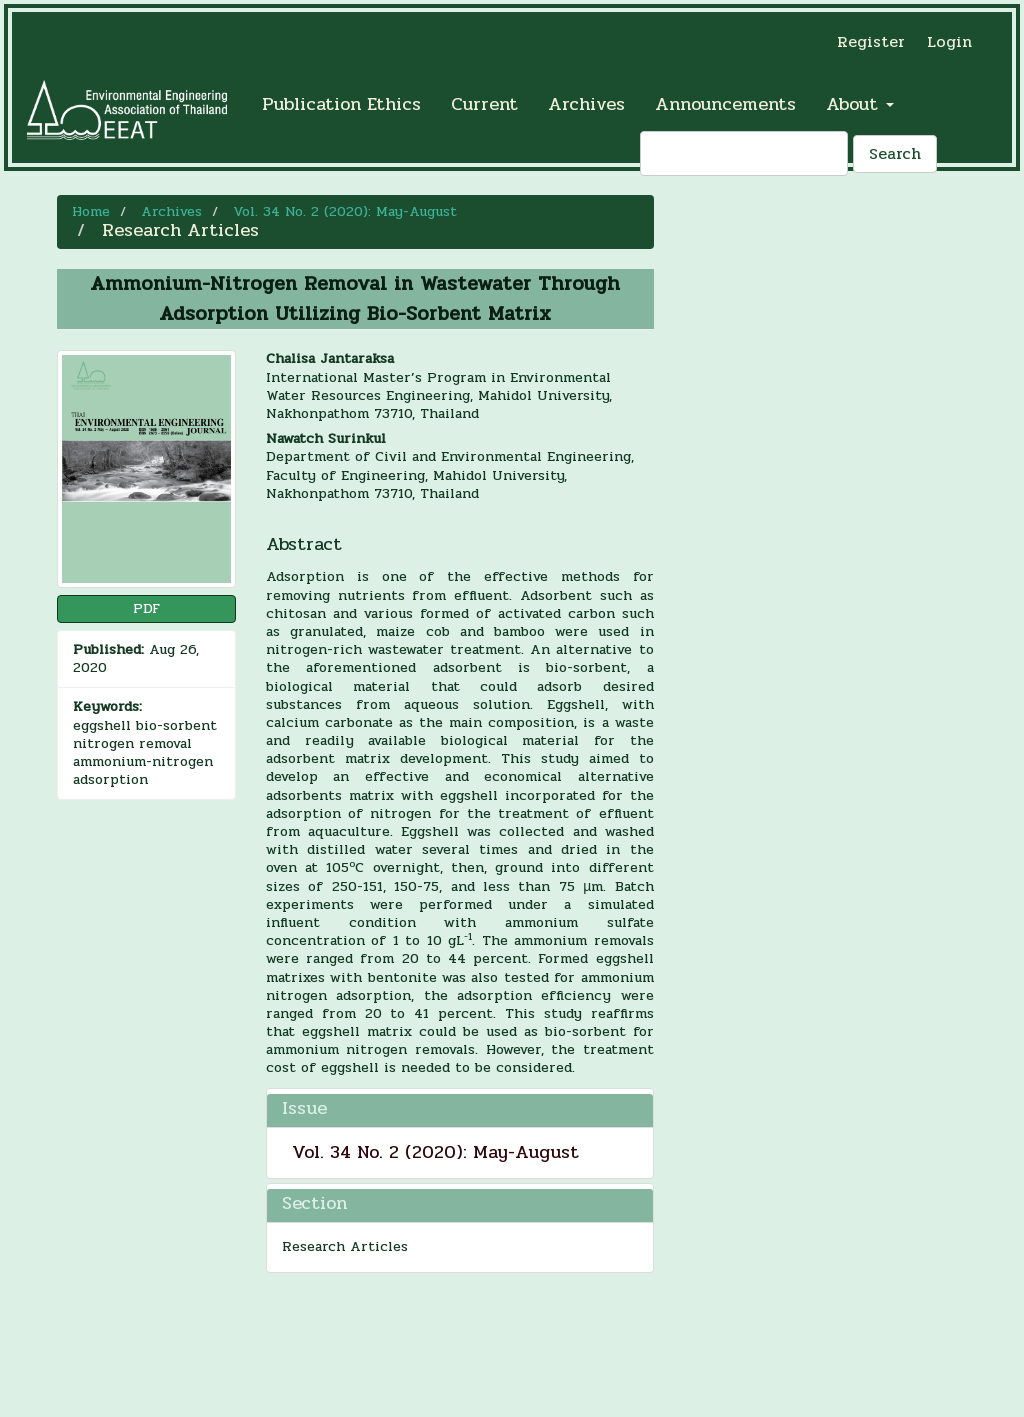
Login (949, 41)
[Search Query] (744, 153)
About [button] (860, 104)
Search (895, 153)
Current (484, 104)
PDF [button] (146, 608)
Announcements (725, 104)
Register (871, 41)
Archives (586, 104)
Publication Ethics (341, 104)
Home (91, 211)
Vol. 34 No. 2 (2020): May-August (345, 211)
